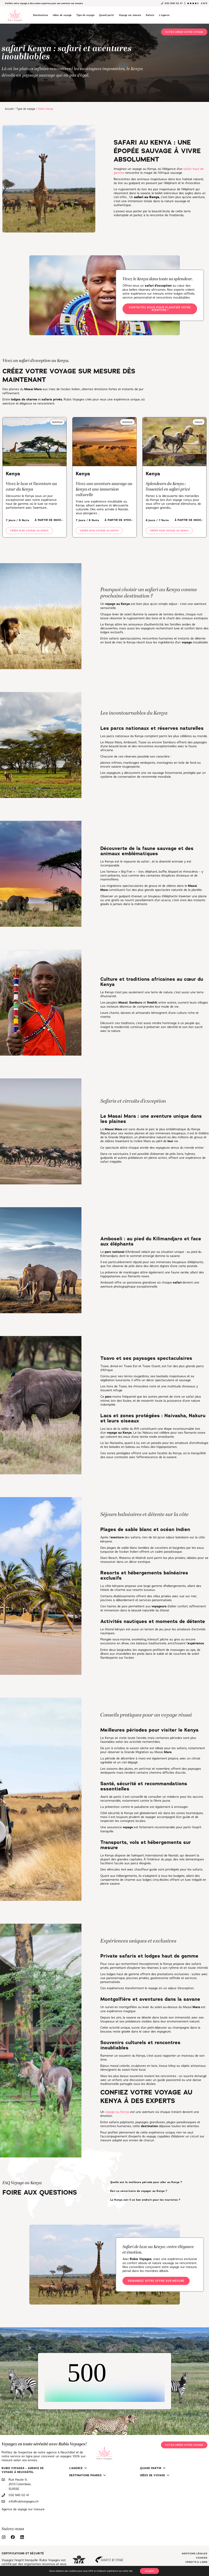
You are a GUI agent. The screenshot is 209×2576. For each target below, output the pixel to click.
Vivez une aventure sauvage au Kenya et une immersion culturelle (104, 489)
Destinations (40, 15)
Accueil (9, 108)
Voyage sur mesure (130, 15)
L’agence (164, 15)
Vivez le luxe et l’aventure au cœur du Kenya (31, 487)
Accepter (149, 2570)
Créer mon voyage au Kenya (29, 530)
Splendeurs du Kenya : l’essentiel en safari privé (168, 487)
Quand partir (106, 15)
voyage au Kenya (117, 2112)
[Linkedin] (23, 2537)
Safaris (150, 15)
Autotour (57, 422)
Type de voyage (85, 15)
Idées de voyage (62, 15)
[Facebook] (14, 2537)
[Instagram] (4, 2537)
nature (198, 422)
